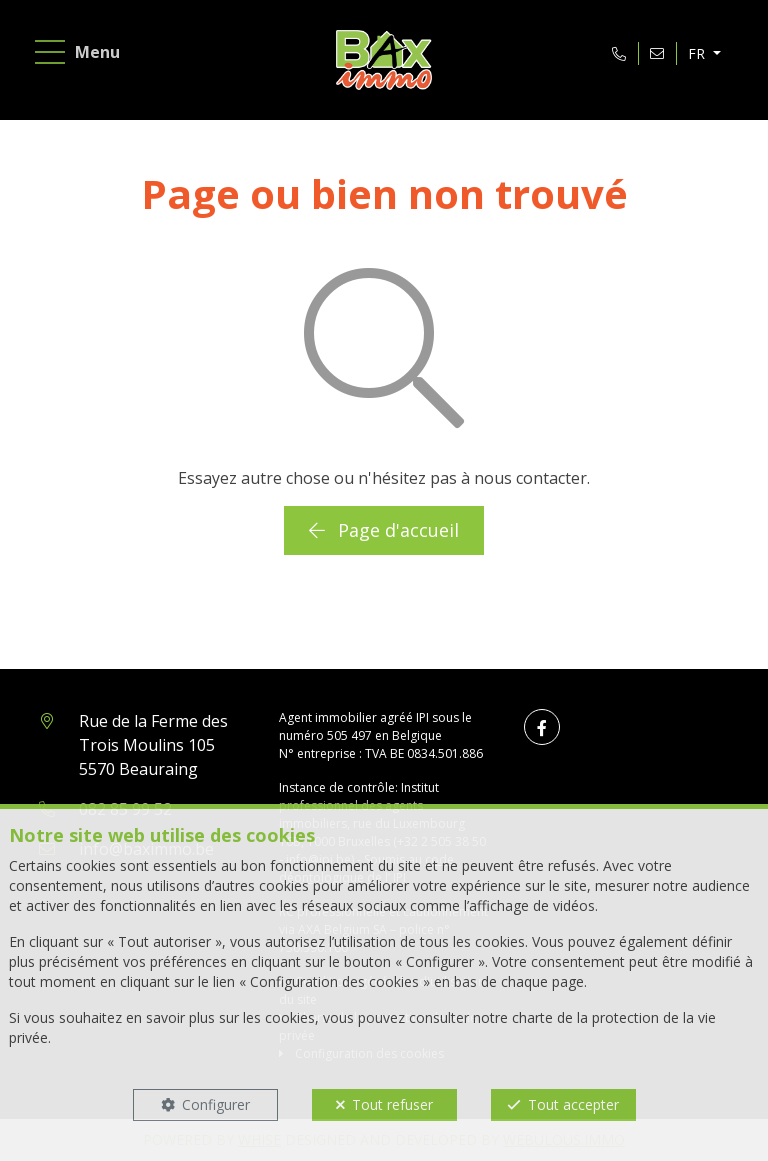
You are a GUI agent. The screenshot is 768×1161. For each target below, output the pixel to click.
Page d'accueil (384, 530)
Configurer (216, 1104)
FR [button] (698, 53)
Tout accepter (573, 1104)
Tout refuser (392, 1104)
